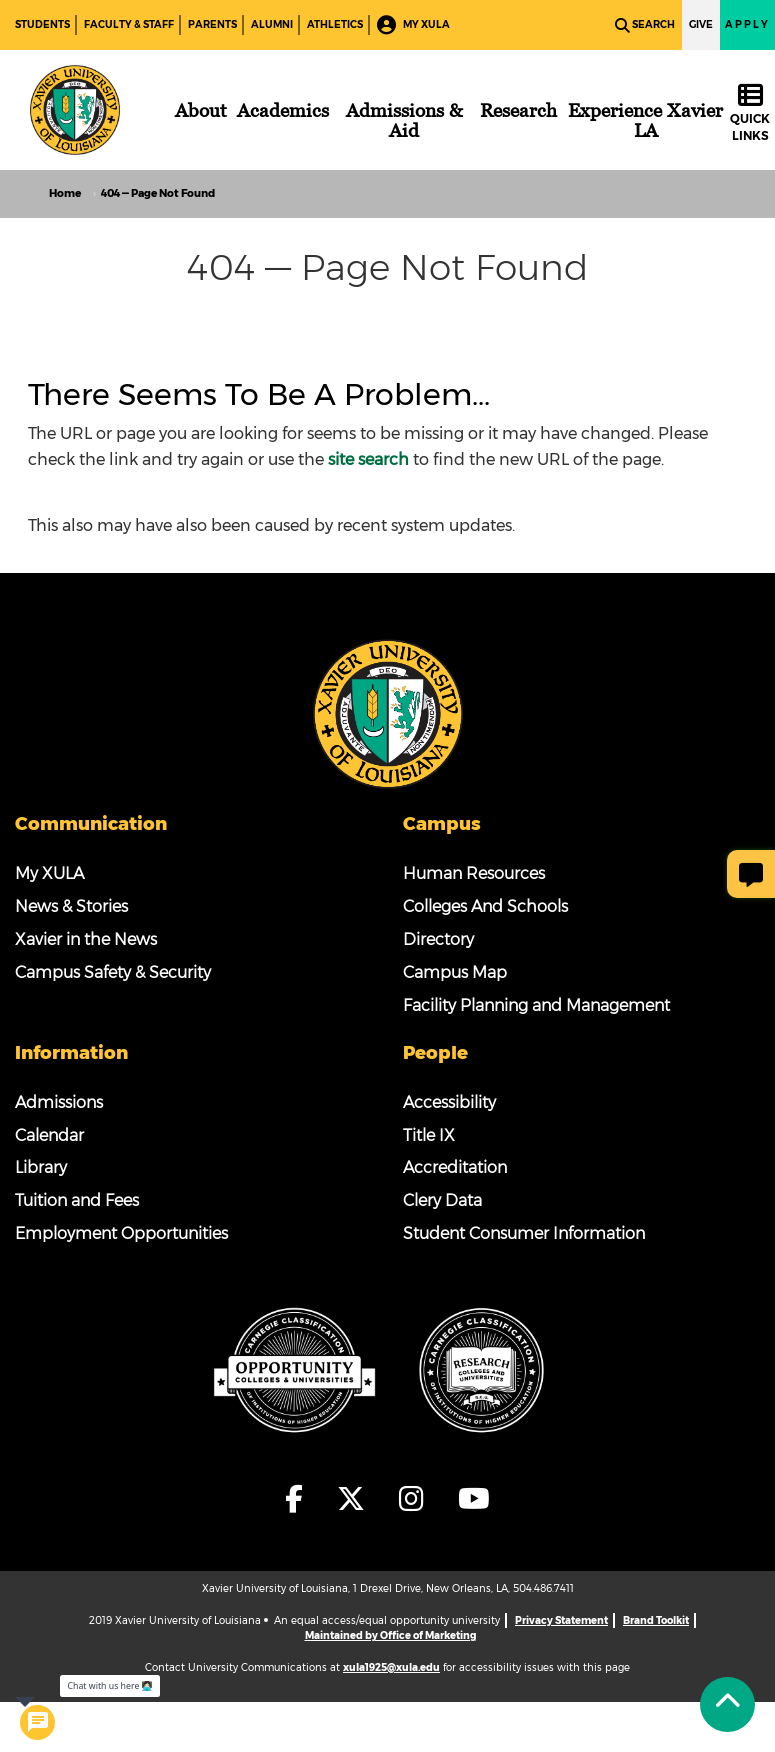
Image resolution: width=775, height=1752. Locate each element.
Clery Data (442, 1200)
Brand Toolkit (656, 1620)
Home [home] (65, 193)
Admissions (59, 1102)
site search (368, 459)
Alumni (272, 24)
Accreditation (455, 1167)
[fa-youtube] (474, 1499)
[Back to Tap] (727, 1704)
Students (42, 24)
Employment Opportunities (121, 1233)
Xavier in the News (86, 939)
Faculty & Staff (129, 24)
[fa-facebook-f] (300, 1499)
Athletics (335, 24)
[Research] (518, 110)
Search (645, 25)
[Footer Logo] (388, 713)
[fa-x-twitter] (357, 1499)
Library (41, 1167)
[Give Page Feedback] (751, 874)
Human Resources (474, 873)
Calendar (49, 1135)
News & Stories (71, 906)
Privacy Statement (561, 1620)
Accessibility (449, 1102)
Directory (438, 939)
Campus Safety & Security (113, 972)
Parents (212, 24)
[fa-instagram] (417, 1499)
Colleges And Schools (485, 906)
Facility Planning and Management (536, 1005)
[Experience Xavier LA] (646, 120)
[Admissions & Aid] (404, 120)
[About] (201, 110)
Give (701, 24)
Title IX (429, 1135)
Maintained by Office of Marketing (390, 1635)
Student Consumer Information (524, 1233)
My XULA (413, 25)
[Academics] (283, 110)
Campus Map (455, 972)
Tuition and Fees (77, 1200)
